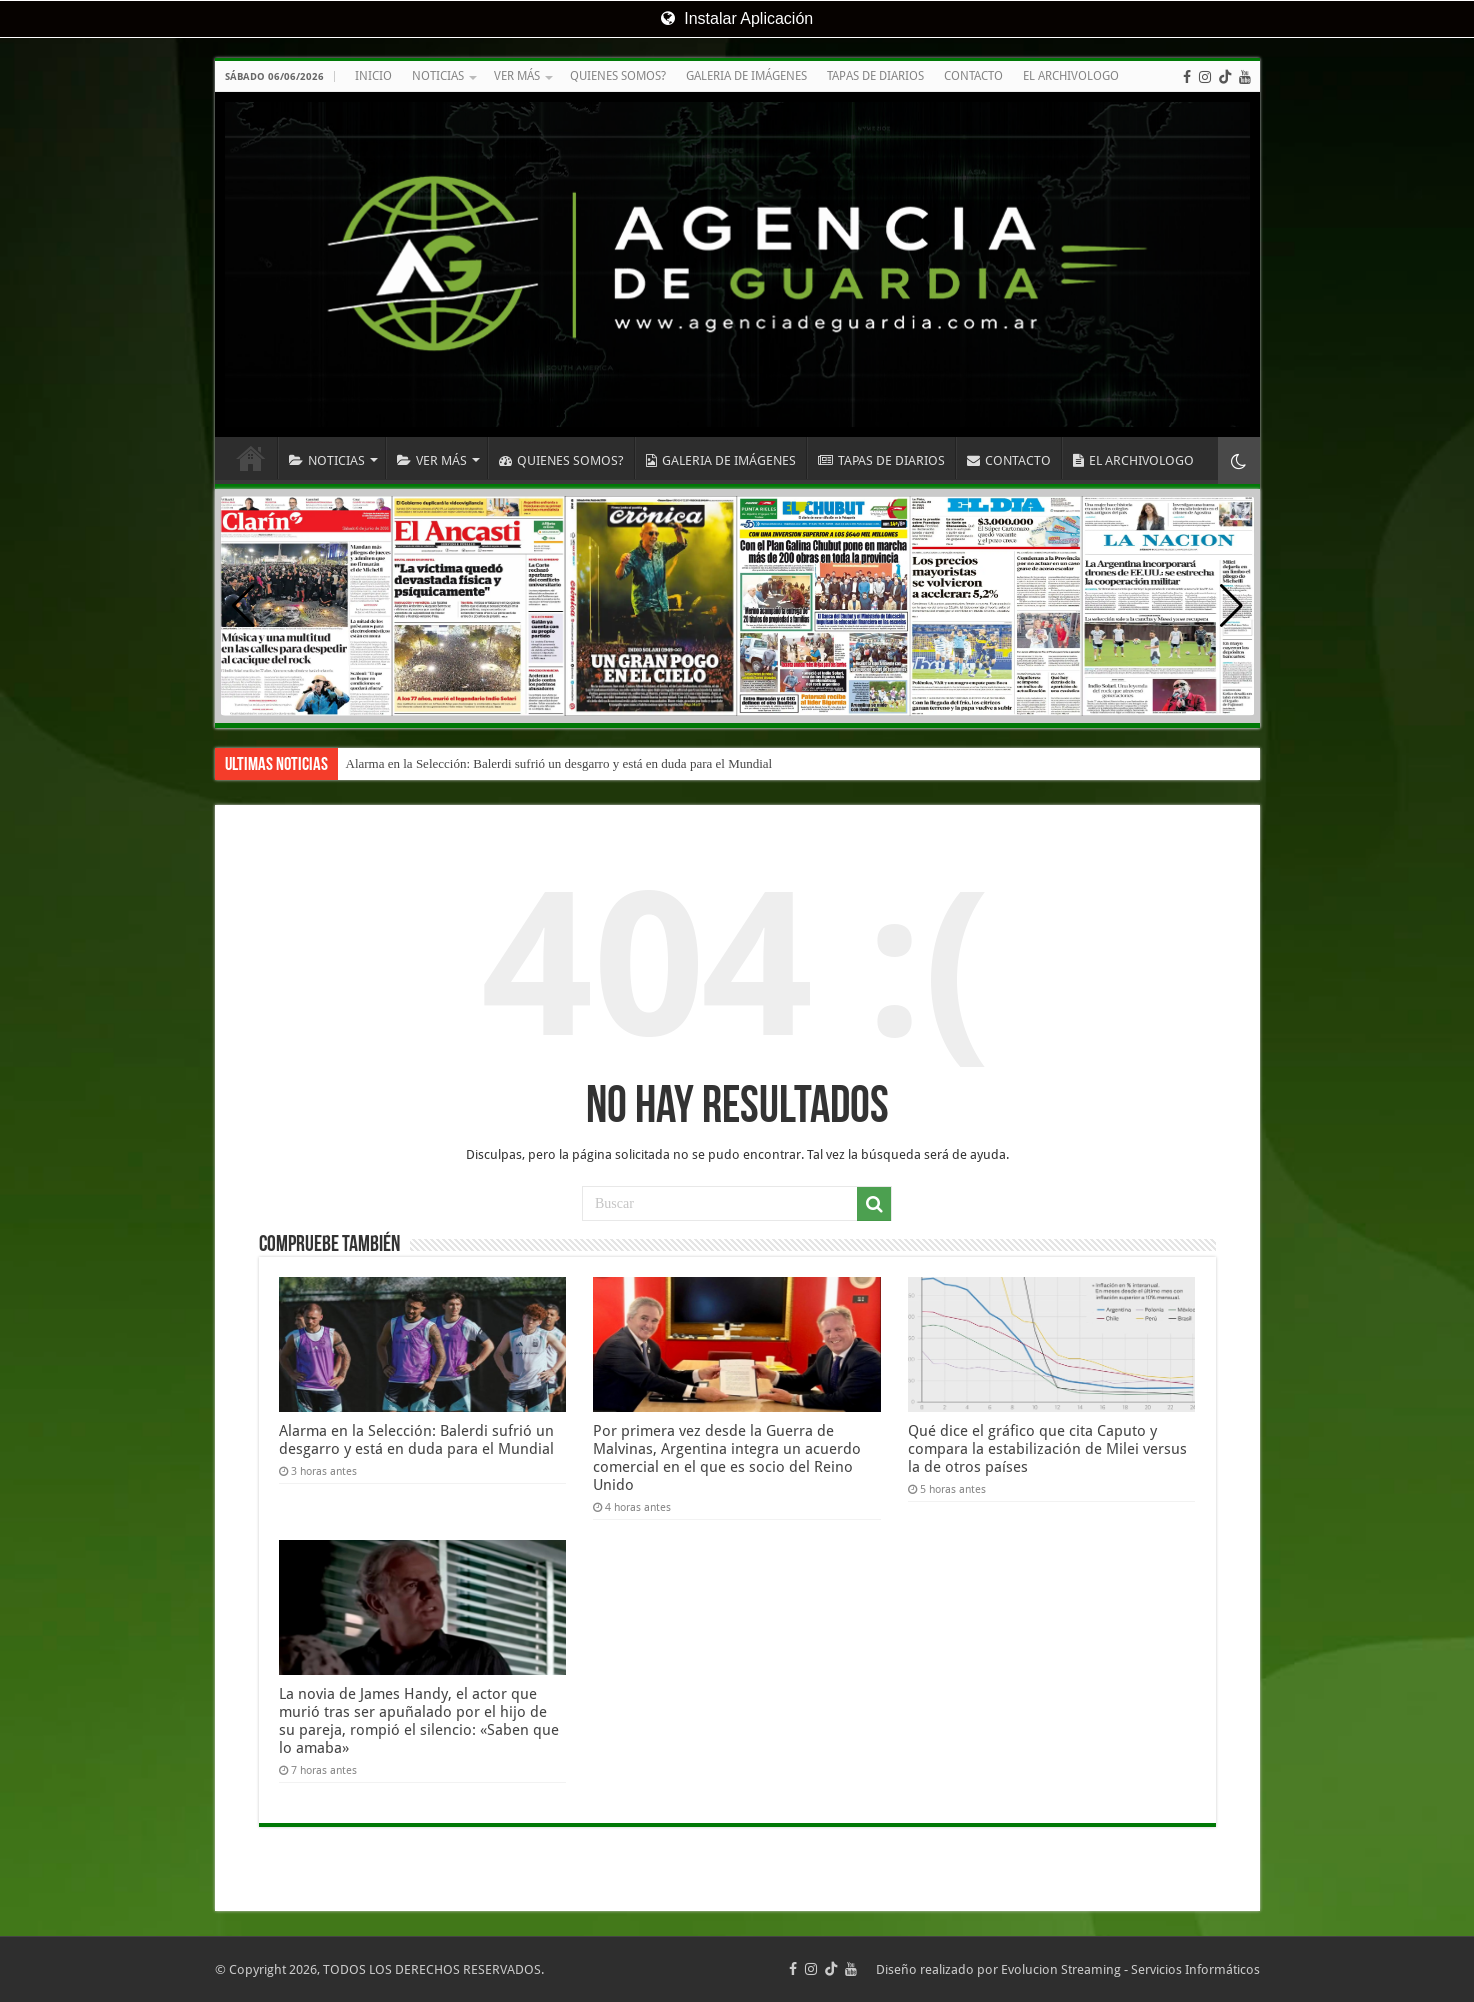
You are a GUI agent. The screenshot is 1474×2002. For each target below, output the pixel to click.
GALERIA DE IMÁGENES (746, 76)
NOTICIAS (438, 76)
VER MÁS (517, 76)
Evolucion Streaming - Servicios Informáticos (1130, 1969)
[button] (1231, 606)
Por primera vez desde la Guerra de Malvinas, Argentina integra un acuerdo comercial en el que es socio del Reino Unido (727, 1458)
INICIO (373, 76)
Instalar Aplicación (737, 18)
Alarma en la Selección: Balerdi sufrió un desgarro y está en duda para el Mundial (559, 763)
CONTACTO (973, 76)
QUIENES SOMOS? (618, 76)
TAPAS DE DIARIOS (875, 76)
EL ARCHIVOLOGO (1071, 76)
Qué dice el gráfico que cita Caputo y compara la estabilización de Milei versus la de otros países (1047, 1449)
